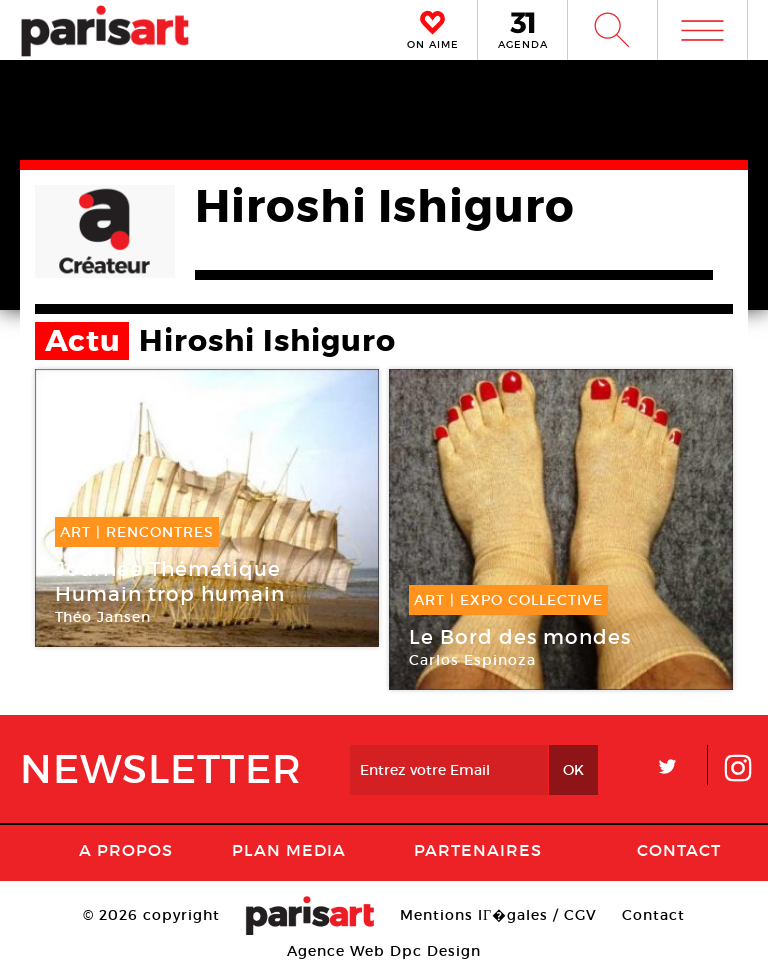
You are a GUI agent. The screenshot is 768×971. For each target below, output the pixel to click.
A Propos (126, 850)
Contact (679, 850)
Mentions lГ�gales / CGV (498, 915)
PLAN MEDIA (289, 850)
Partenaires (478, 850)
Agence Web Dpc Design (384, 951)
